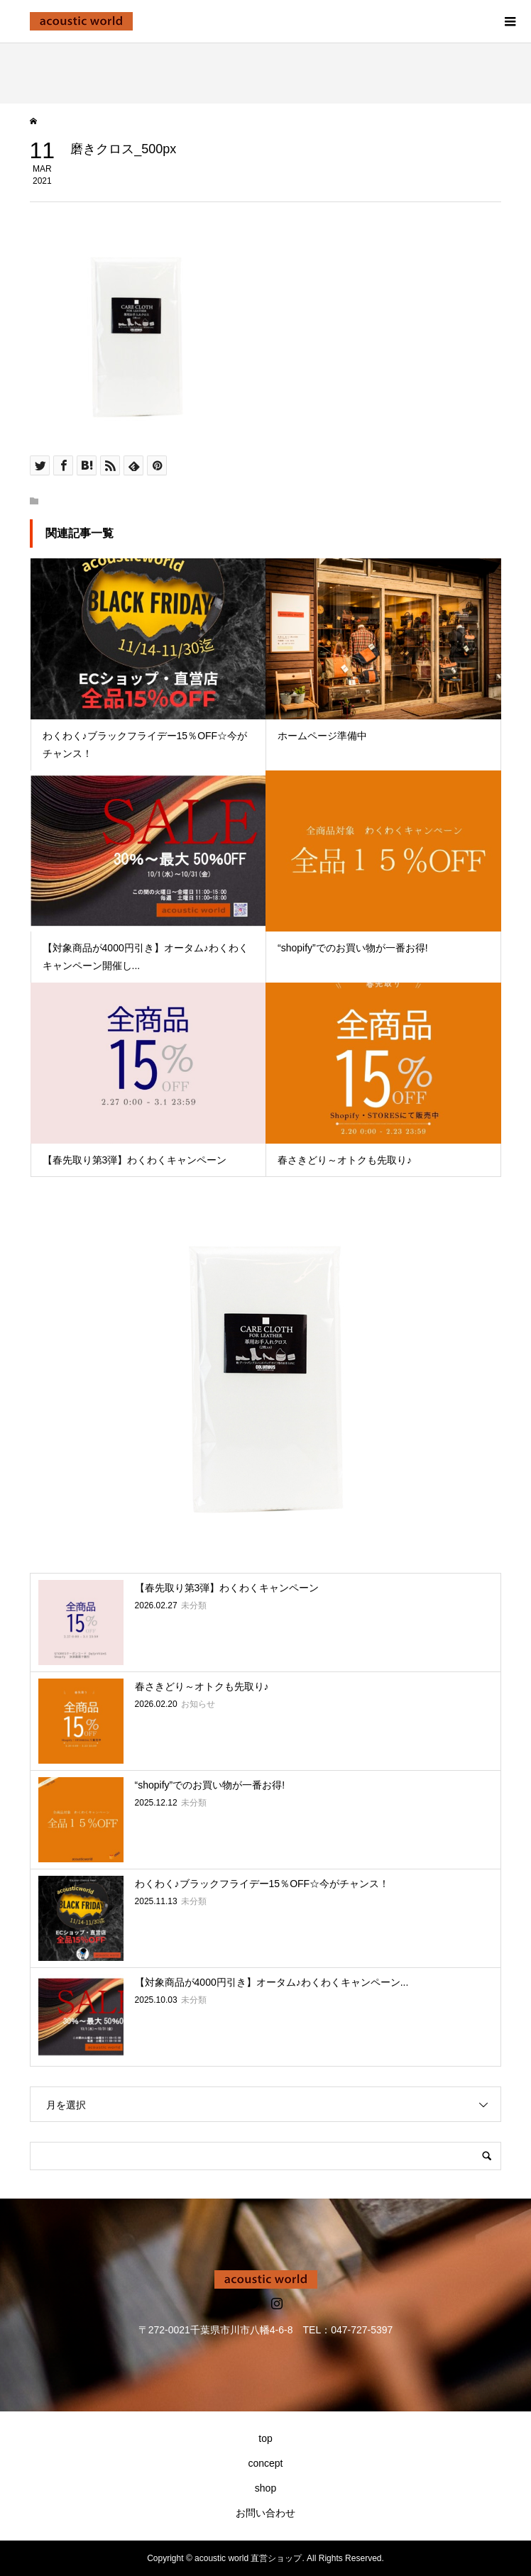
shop (265, 2488)
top (265, 2438)
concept (265, 2463)
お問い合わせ (265, 2513)
